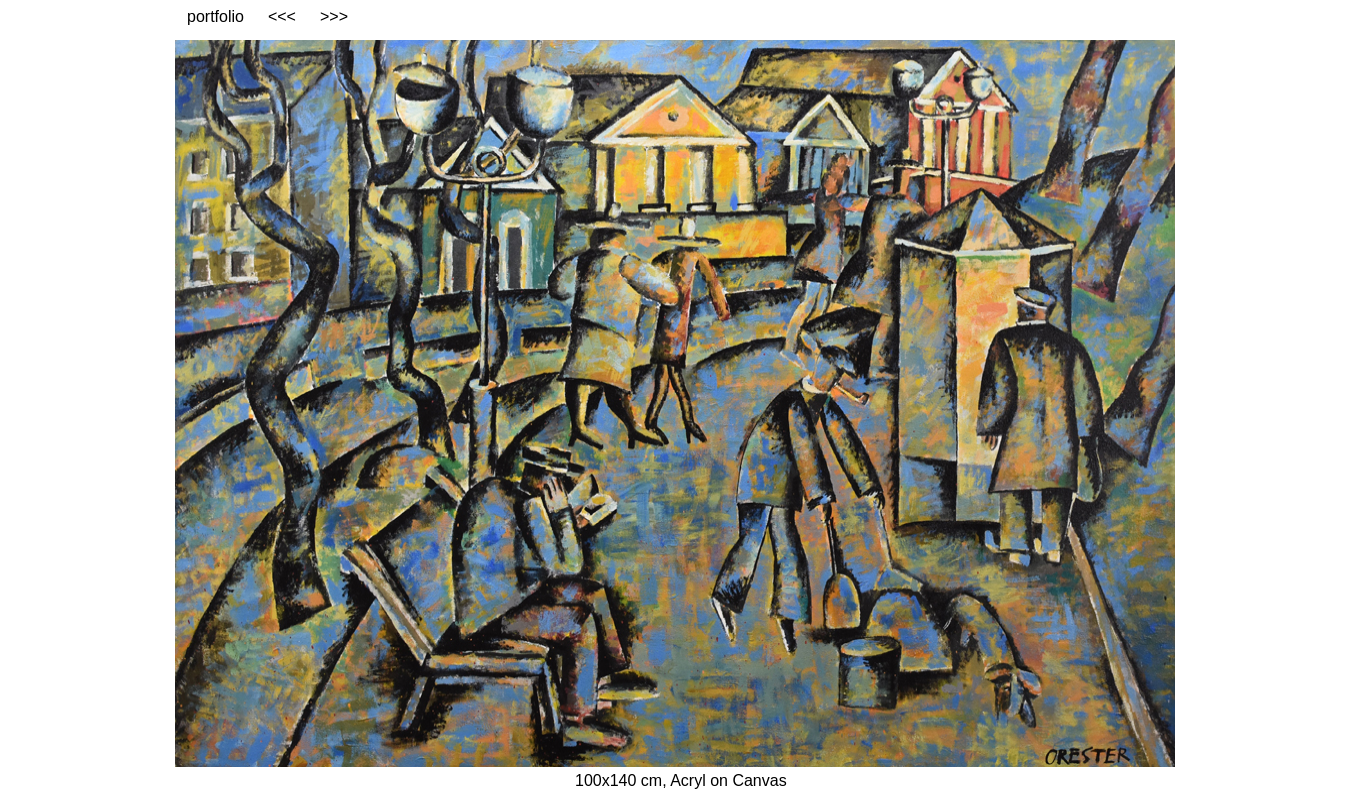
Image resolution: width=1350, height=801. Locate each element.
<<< (282, 16)
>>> (334, 16)
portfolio (215, 16)
